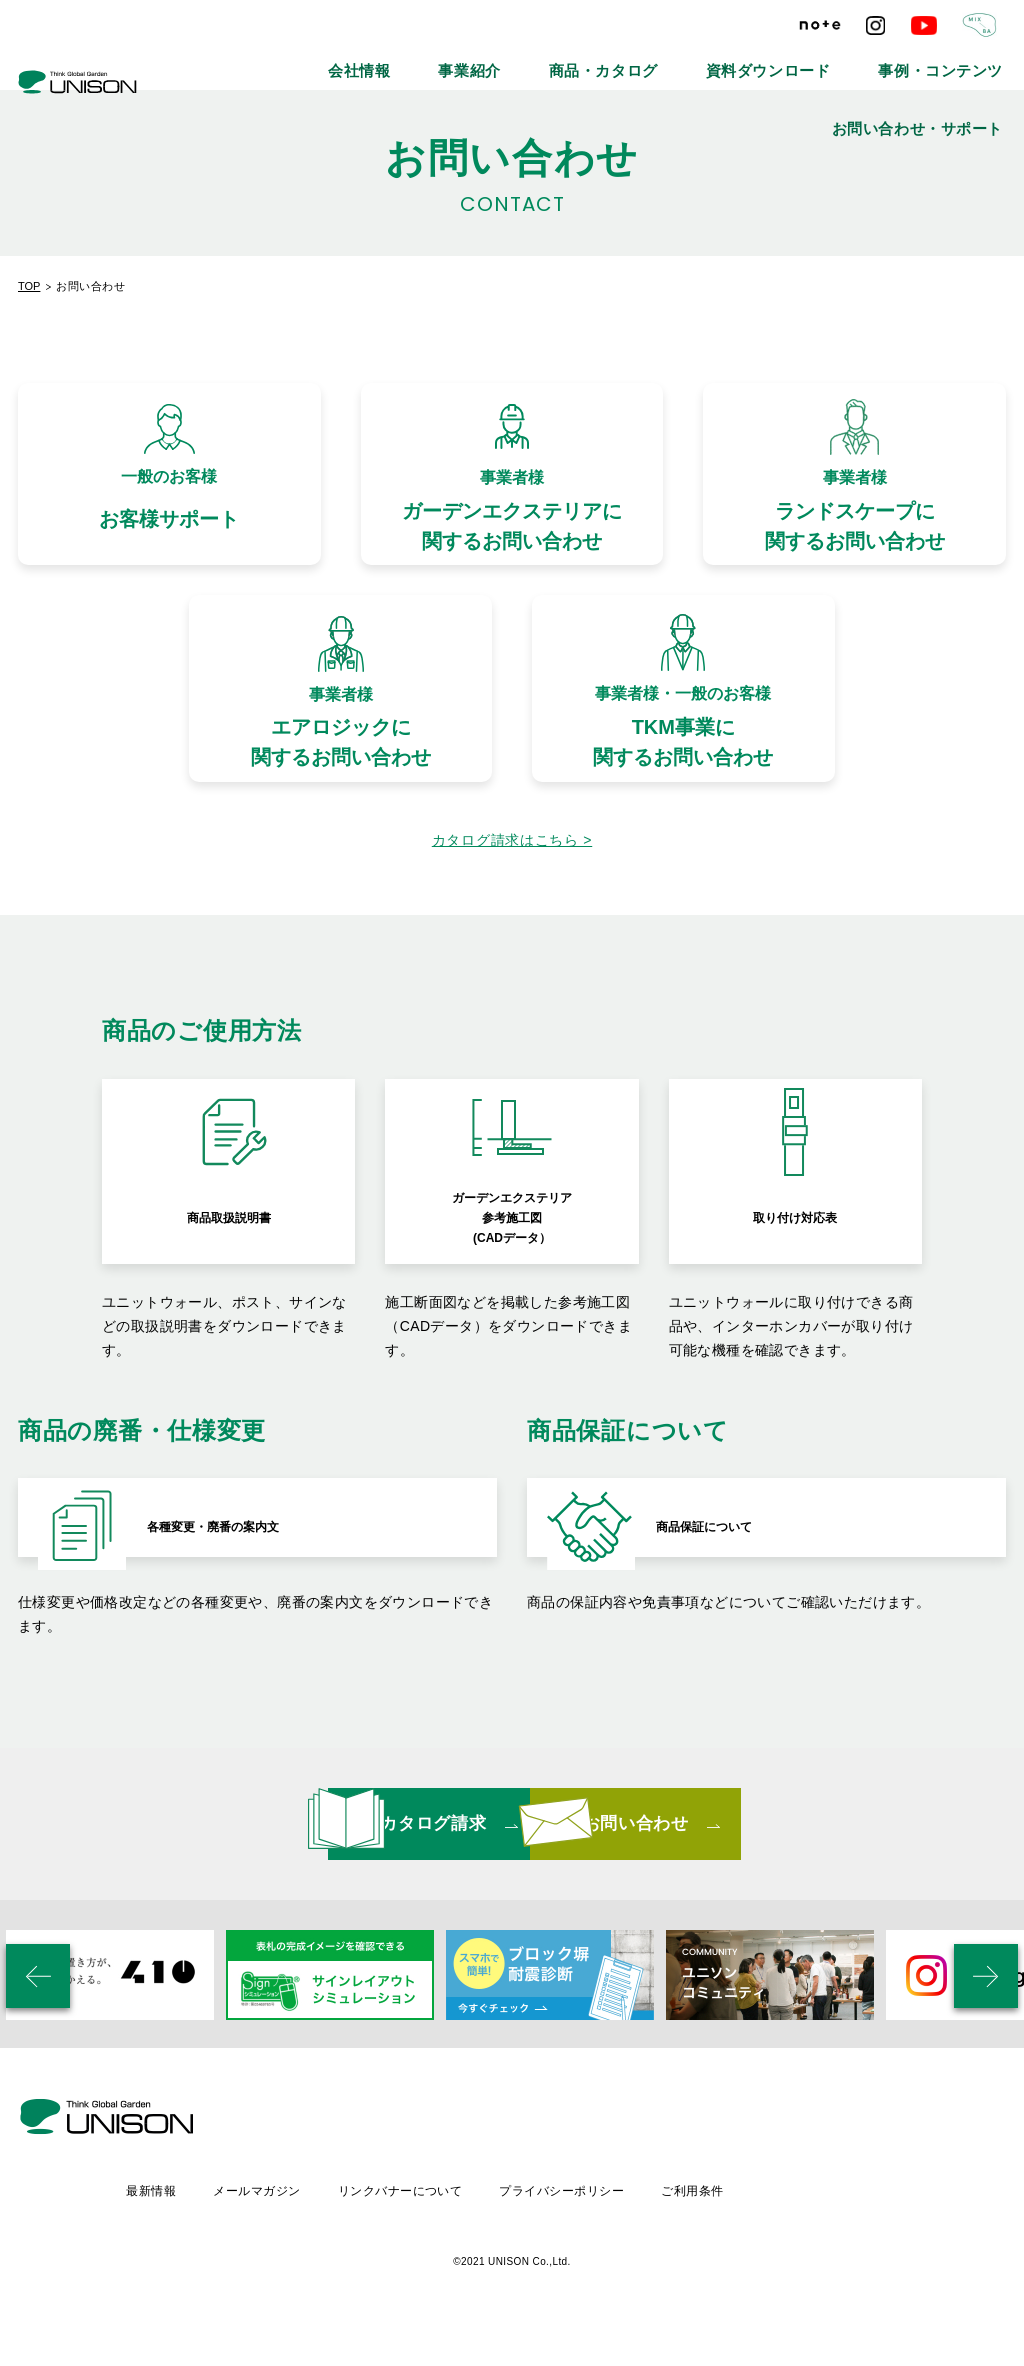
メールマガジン (424, 2223)
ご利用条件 (869, 2223)
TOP (29, 286)
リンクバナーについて (570, 2223)
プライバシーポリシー (735, 2223)
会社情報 (338, 60)
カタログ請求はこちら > (512, 882)
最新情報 (316, 2223)
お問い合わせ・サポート (943, 60)
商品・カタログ (531, 60)
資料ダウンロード (659, 60)
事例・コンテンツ (793, 60)
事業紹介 (426, 60)
